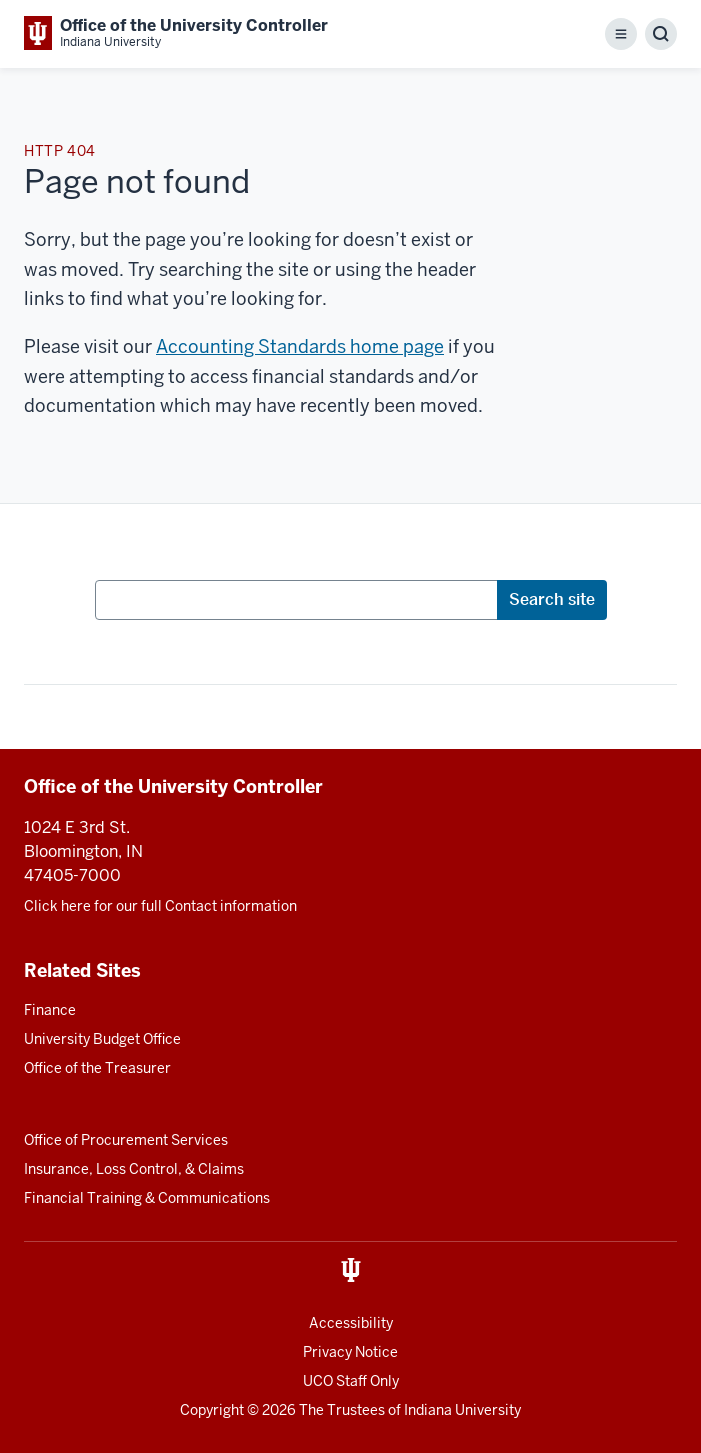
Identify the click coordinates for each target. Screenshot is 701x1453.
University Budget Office (102, 1039)
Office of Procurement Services (126, 1140)
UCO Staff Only (351, 1381)
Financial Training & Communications (147, 1198)
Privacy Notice (350, 1352)
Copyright (212, 1410)
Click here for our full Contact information (160, 906)
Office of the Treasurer (97, 1068)
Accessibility (351, 1323)
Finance (50, 1010)
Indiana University (462, 1410)
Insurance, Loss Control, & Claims (134, 1169)
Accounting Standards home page (300, 346)
